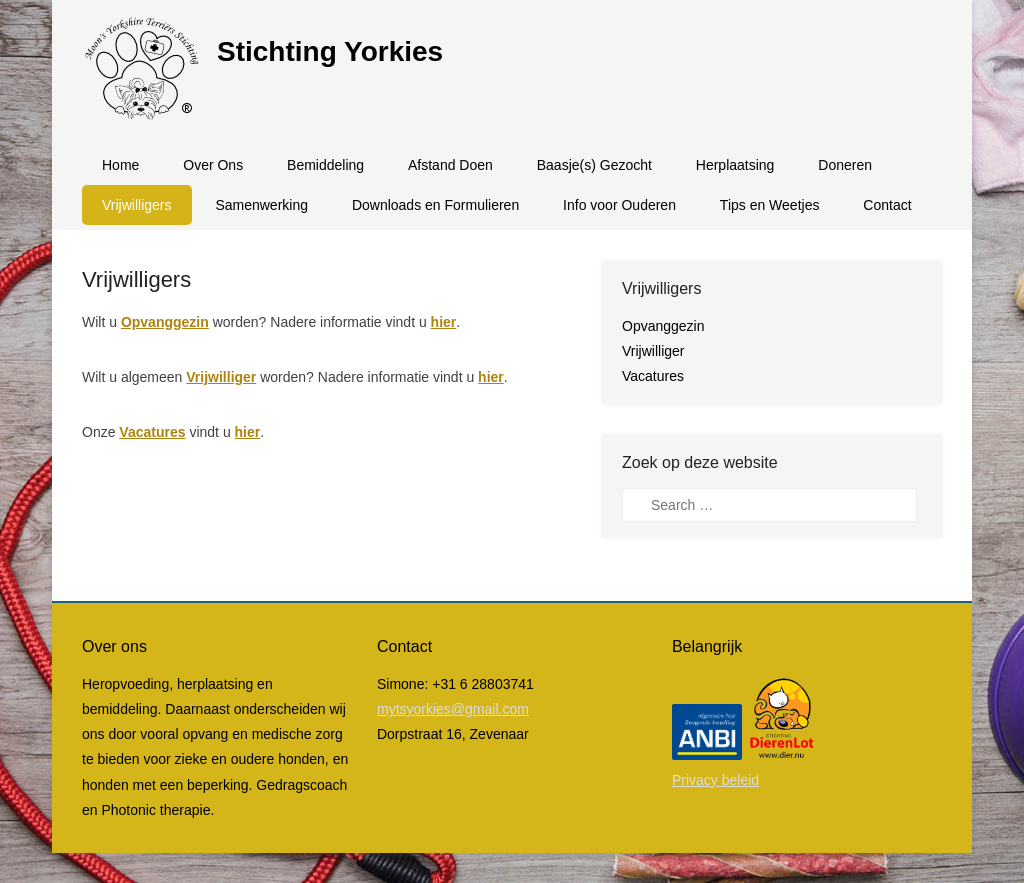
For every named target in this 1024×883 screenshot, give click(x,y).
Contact (887, 205)
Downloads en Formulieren (435, 205)
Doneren (845, 165)
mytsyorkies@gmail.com (453, 709)
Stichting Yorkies (330, 51)
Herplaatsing (735, 165)
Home (120, 165)
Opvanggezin (165, 322)
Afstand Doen (450, 165)
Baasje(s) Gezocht (594, 165)
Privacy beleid (715, 780)
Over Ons (213, 165)
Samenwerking (261, 205)
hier (444, 322)
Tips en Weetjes (770, 205)
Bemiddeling (325, 165)
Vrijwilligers (137, 205)
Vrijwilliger (221, 377)
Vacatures (152, 432)
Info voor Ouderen (619, 205)
